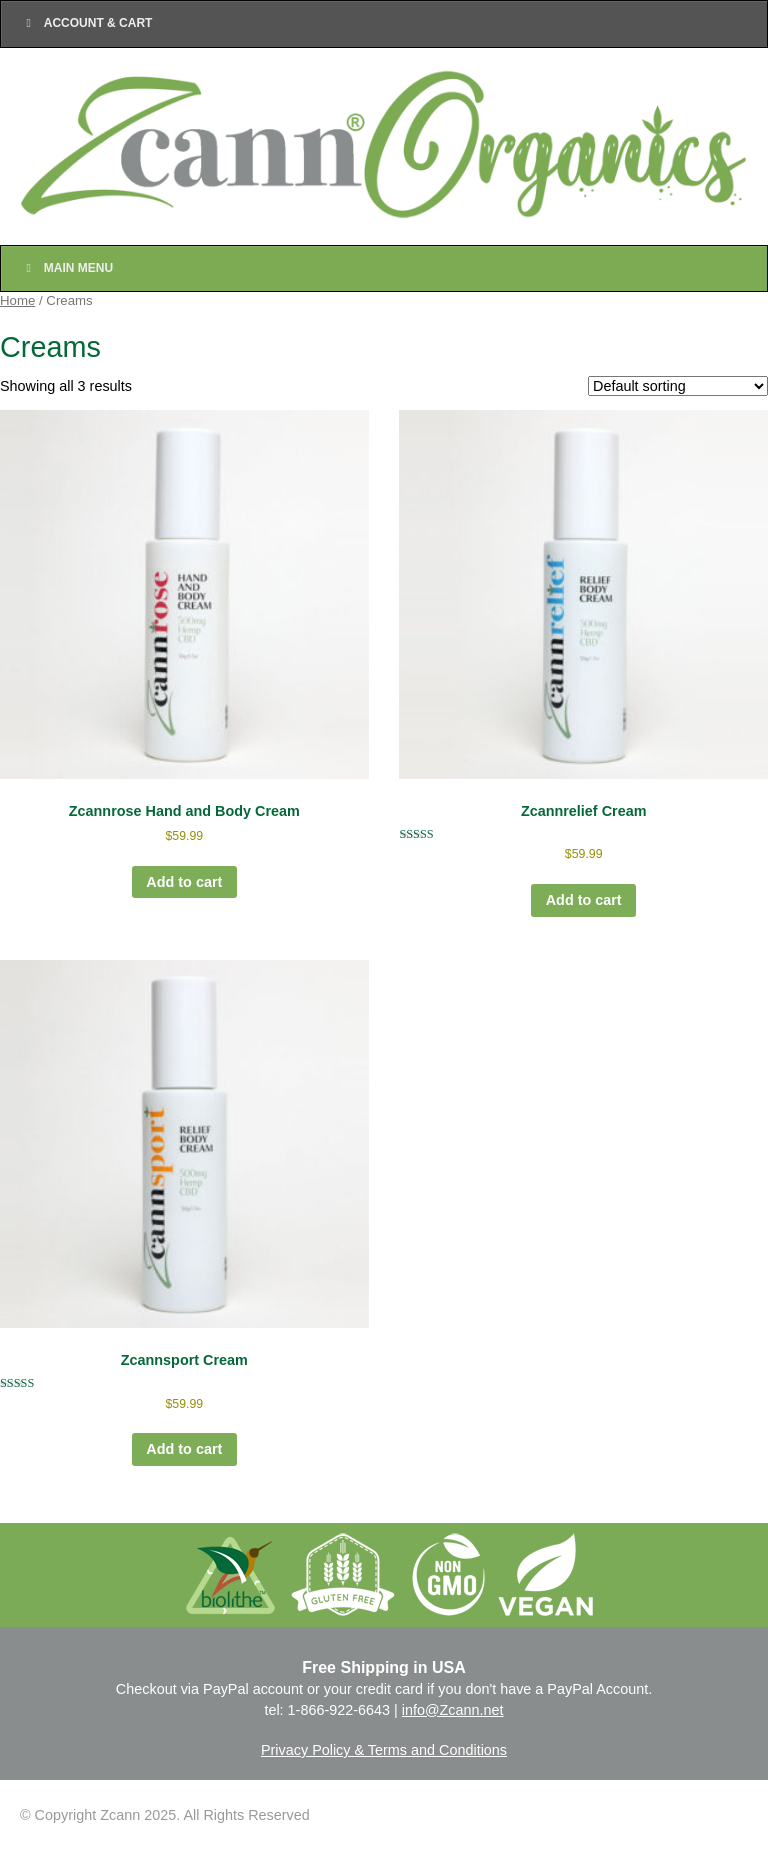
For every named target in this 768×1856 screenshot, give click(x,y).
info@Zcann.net (453, 1710)
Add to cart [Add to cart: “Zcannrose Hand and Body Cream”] (184, 882)
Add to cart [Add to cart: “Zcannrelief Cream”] (584, 900)
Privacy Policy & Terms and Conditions (384, 1750)
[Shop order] (678, 386)
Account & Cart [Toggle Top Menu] (86, 23)
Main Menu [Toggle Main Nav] (67, 268)
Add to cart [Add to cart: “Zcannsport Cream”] (184, 1449)
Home (17, 300)
